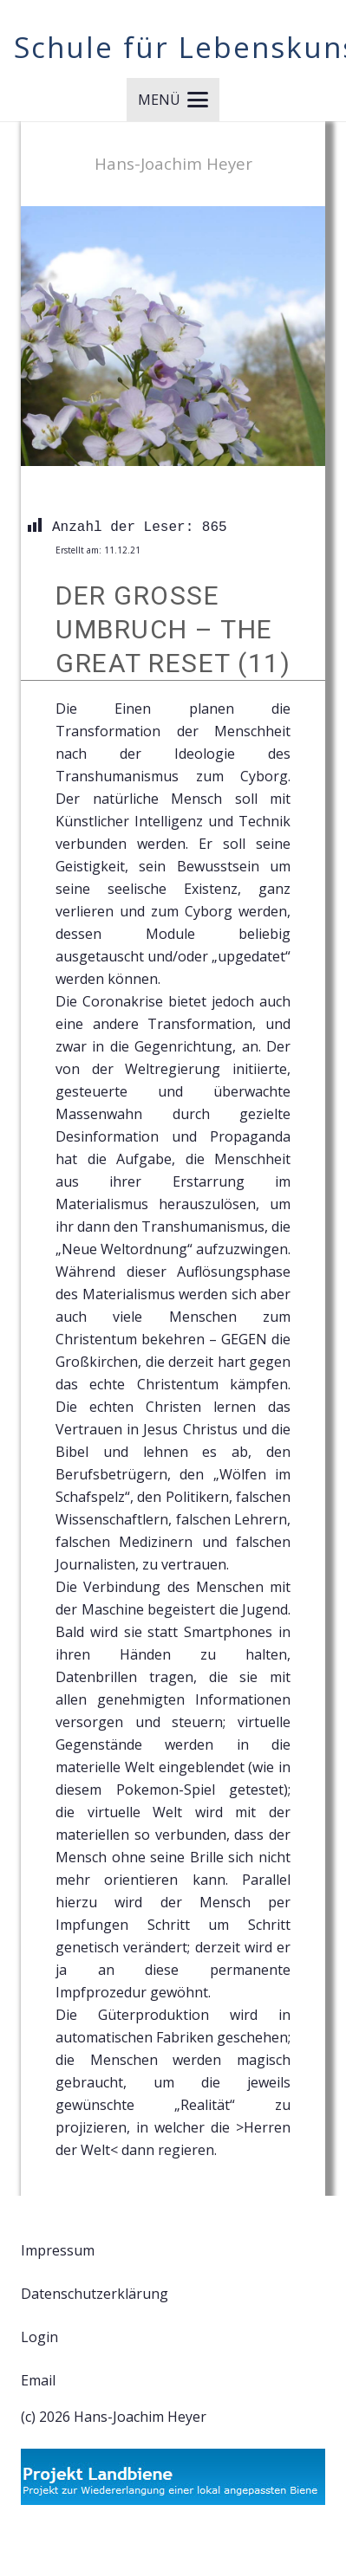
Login (39, 2336)
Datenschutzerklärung (94, 2293)
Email (38, 2380)
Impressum (58, 2250)
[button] (173, 99)
